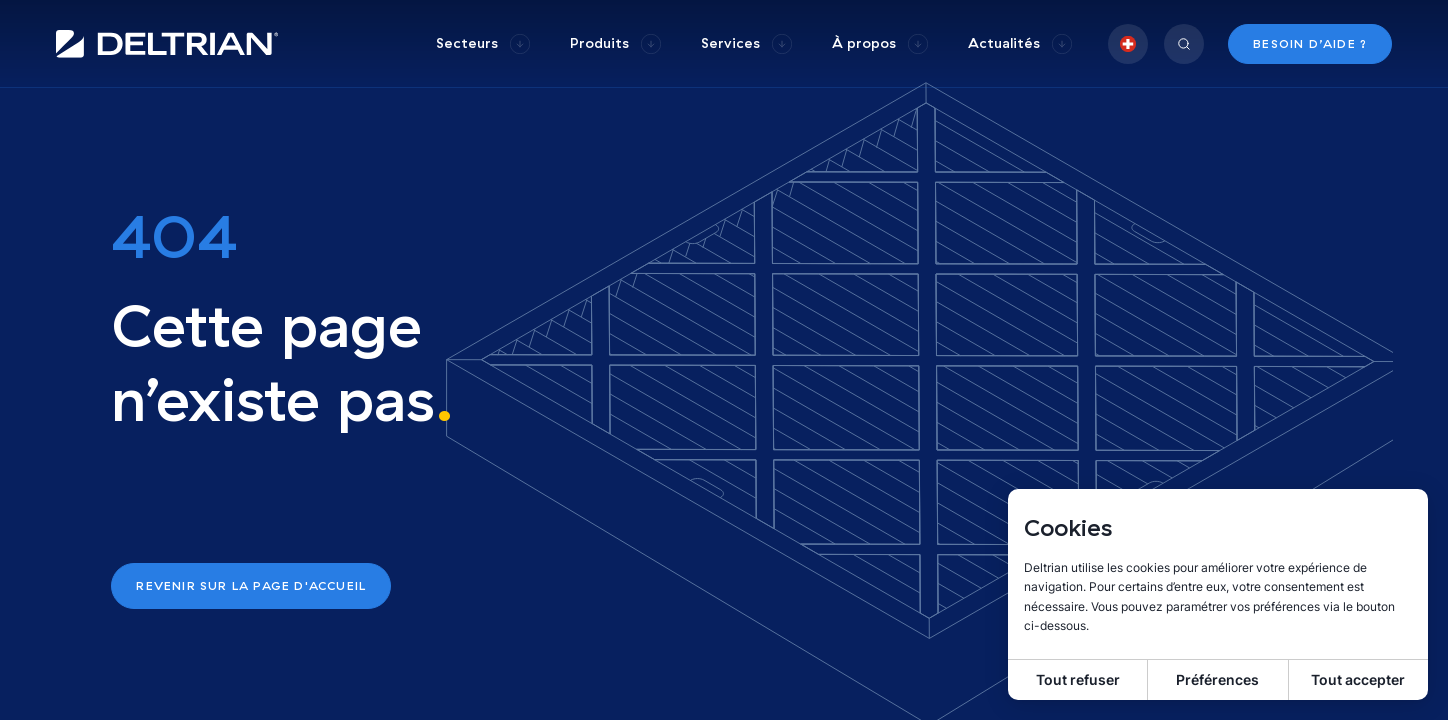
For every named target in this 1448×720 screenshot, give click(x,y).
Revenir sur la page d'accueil (251, 585)
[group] (483, 43)
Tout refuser (1078, 679)
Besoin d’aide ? (1310, 43)
